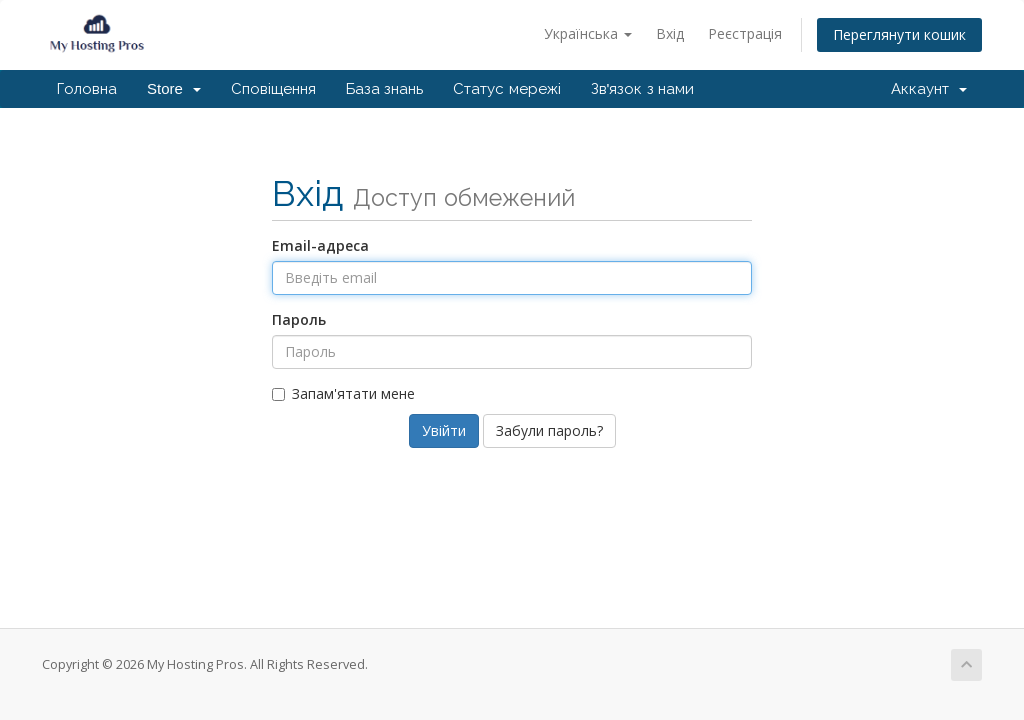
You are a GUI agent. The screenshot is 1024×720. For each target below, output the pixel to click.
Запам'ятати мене (343, 393)
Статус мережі (506, 88)
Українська (588, 33)
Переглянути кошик (899, 34)
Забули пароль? (549, 430)
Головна (87, 88)
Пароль (299, 319)
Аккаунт (929, 88)
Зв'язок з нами (642, 88)
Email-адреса (320, 245)
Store (174, 88)
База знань (384, 88)
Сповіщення (273, 88)
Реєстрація (745, 33)
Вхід (670, 33)
